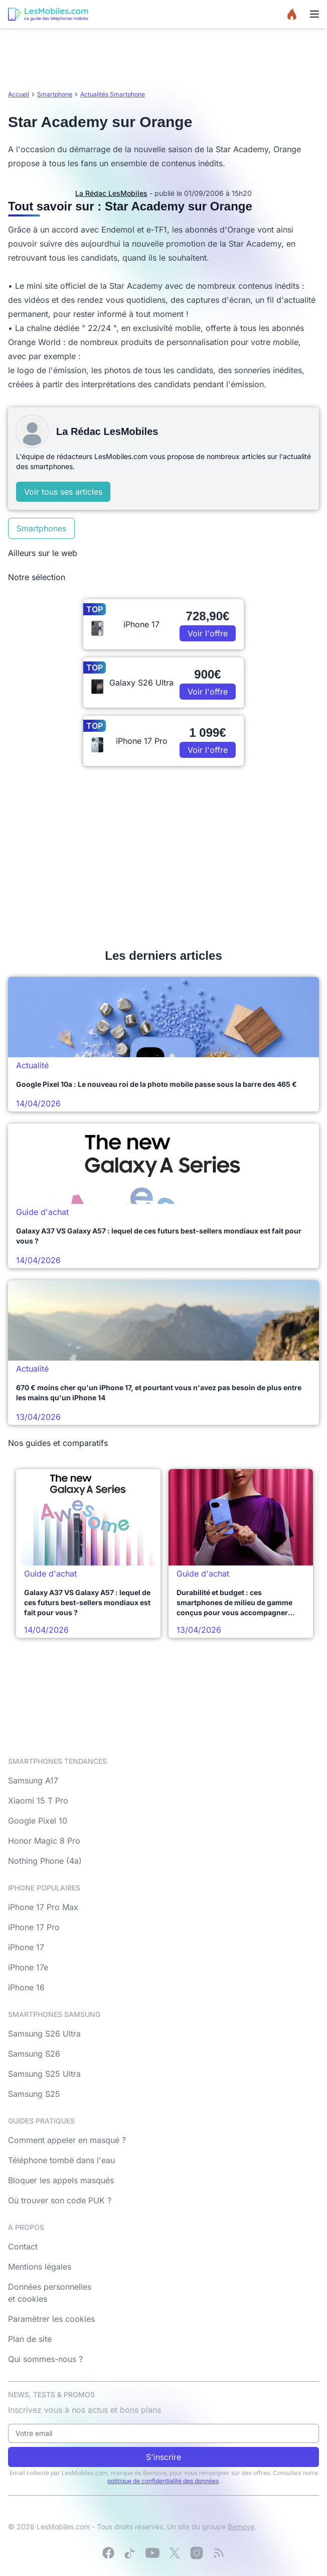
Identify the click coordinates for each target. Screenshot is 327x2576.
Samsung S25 (34, 2094)
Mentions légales (39, 2267)
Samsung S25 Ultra (44, 2074)
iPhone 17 (26, 1947)
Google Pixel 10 (37, 1821)
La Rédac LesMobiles (111, 193)
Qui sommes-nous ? (45, 2359)
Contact (23, 2247)
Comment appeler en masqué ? (67, 2140)
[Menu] (314, 14)
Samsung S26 (34, 2054)
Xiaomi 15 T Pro (38, 1801)
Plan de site (30, 2339)
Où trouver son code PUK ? (59, 2200)
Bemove (241, 2526)
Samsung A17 (33, 1780)
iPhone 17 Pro (34, 1927)
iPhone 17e (28, 1967)
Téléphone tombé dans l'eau (61, 2160)
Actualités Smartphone (112, 94)
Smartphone (54, 94)
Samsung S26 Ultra (44, 2034)
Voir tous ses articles (63, 492)
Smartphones (41, 528)
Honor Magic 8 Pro (44, 1841)
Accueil (18, 94)
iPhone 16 (26, 1987)
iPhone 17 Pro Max (43, 1907)
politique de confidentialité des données (163, 2481)
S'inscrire (163, 2457)
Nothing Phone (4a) (45, 1861)
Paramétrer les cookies (51, 2319)
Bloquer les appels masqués (61, 2180)
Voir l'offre (208, 633)
